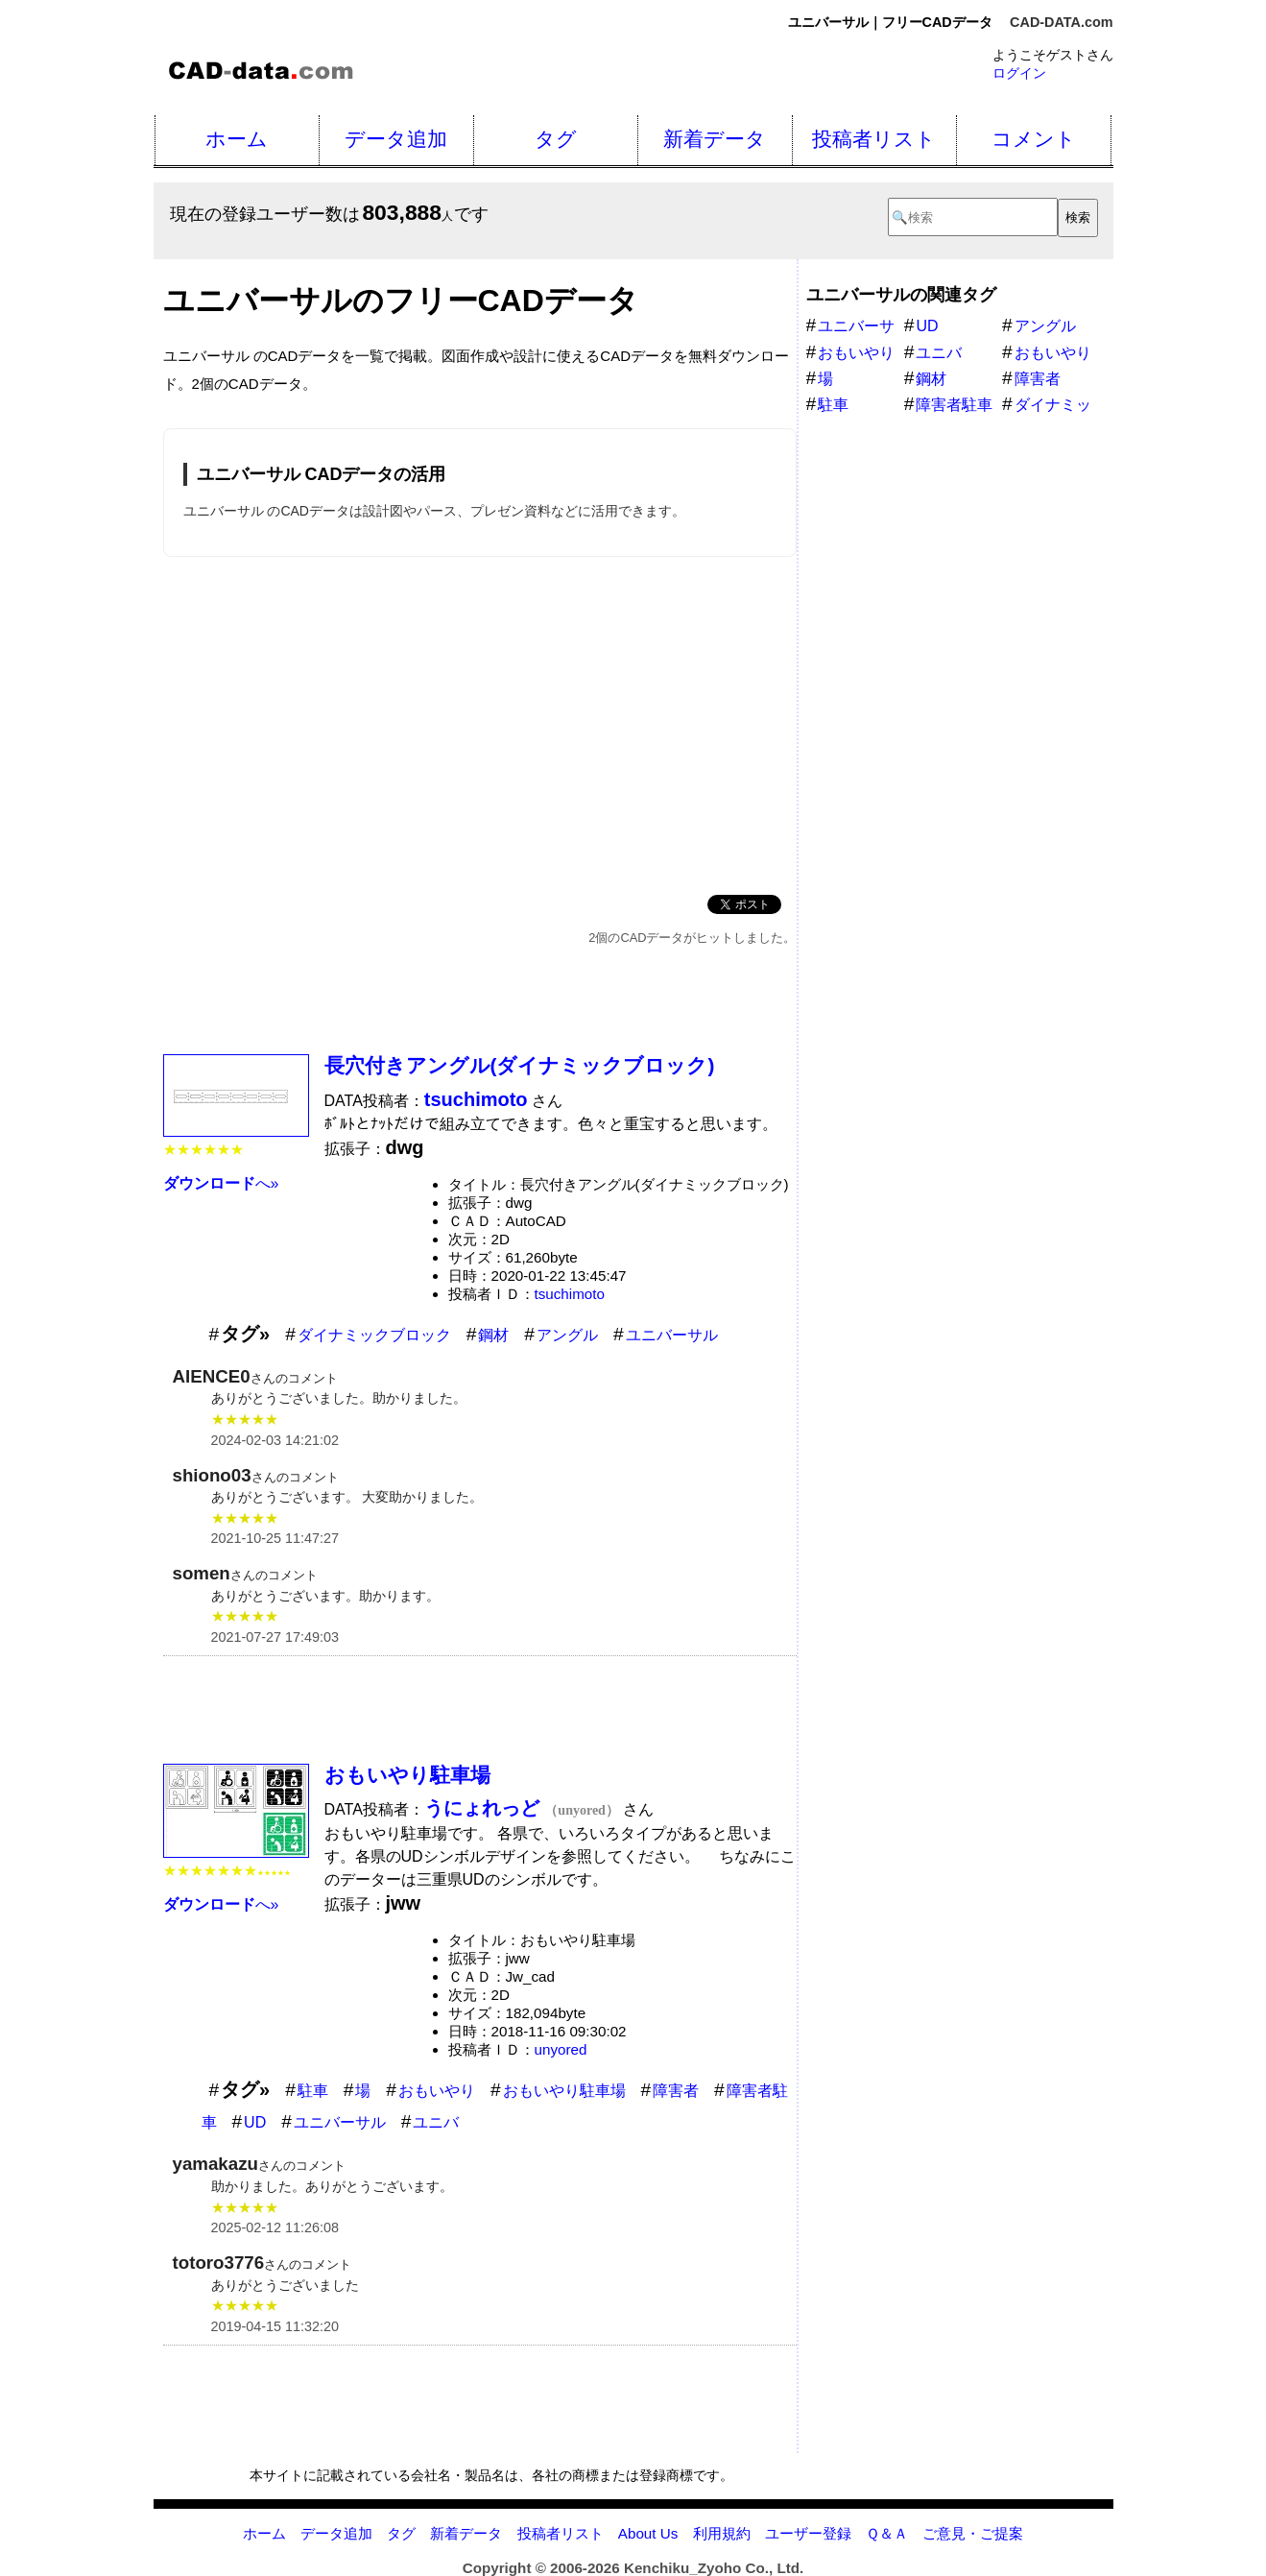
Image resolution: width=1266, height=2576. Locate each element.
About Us (648, 2533)
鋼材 (493, 1335)
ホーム (236, 139)
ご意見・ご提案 (972, 2533)
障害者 (676, 2090)
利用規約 (722, 2533)
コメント (1033, 139)
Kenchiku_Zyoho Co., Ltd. (713, 2568)
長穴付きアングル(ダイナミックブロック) (519, 1065)
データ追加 (396, 139)
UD (255, 2122)
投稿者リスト (874, 139)
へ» (221, 1183)
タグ (556, 139)
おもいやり (436, 2090)
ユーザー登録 (808, 2533)
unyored (561, 2049)
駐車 (313, 2090)
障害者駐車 (954, 405)
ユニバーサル (672, 1335)
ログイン (1019, 73)
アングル (567, 1335)
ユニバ (436, 2122)
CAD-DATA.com (1061, 22)
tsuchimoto (570, 1294)
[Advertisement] (480, 722)
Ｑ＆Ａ (887, 2533)
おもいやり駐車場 (407, 1775)
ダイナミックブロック (374, 1335)
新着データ (714, 139)
